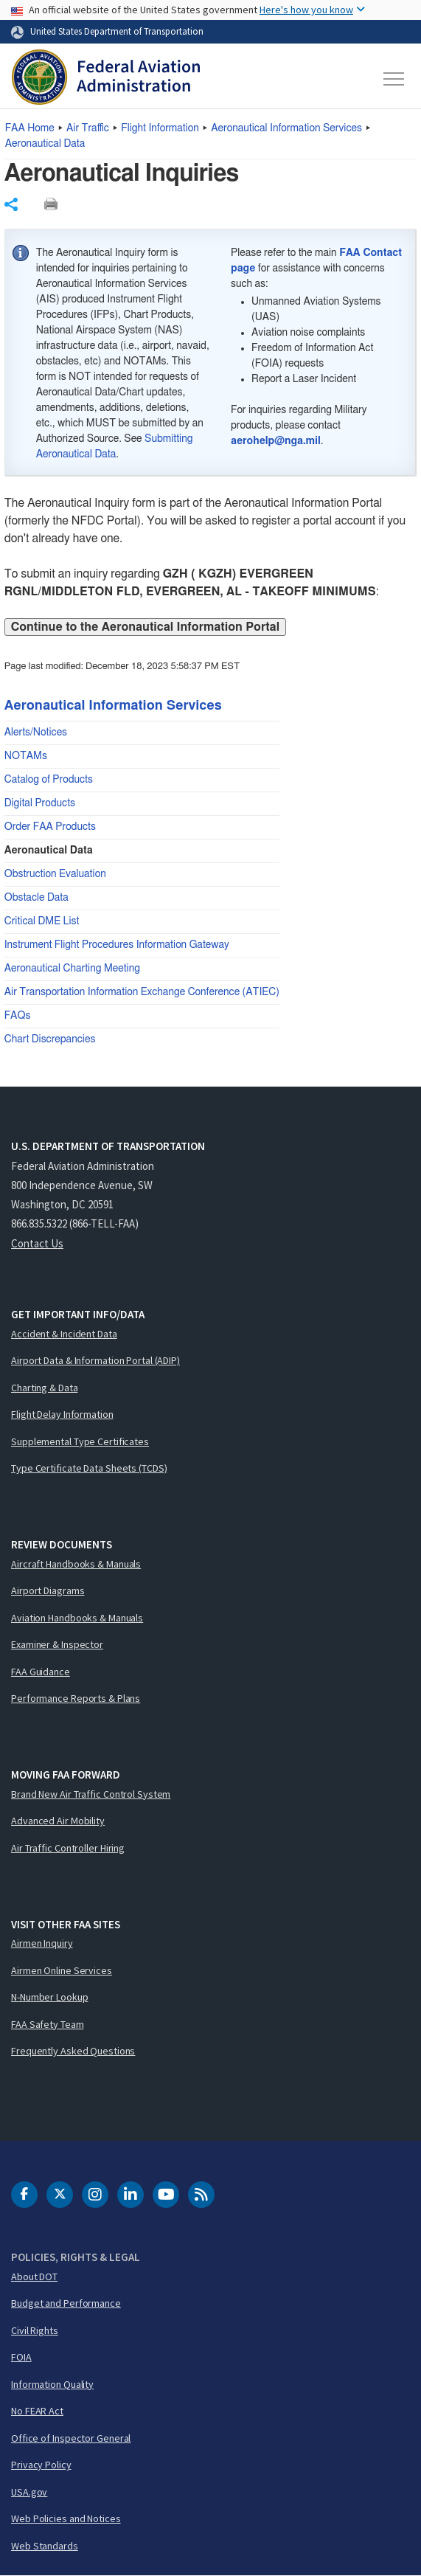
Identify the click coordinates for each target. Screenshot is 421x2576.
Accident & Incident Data (64, 1333)
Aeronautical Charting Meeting (72, 968)
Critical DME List (42, 921)
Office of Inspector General (71, 2438)
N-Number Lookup (49, 1997)
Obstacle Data (36, 898)
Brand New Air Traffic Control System (90, 1794)
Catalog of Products (48, 780)
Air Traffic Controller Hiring (68, 1848)
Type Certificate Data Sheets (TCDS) (89, 1468)
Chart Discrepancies (50, 1039)
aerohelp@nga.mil (276, 441)
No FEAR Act (37, 2410)
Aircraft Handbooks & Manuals (76, 1564)
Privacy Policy (41, 2464)
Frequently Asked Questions (73, 2050)
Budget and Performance (66, 2303)
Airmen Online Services (61, 1970)
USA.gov (29, 2492)
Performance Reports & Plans (75, 1698)
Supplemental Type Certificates (80, 1441)
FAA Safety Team (47, 2024)
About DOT (34, 2276)
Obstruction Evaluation (55, 874)
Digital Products (39, 803)
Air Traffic (87, 128)
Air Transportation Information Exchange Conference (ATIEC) (141, 992)
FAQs (17, 1016)
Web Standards (44, 2545)
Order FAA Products (50, 827)
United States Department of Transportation (116, 31)
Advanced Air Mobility (58, 1820)
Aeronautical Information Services (286, 128)
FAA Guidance (40, 1671)
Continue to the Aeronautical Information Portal (145, 627)
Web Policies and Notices (66, 2518)
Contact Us (37, 1243)
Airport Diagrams (47, 1590)
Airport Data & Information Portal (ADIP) (95, 1360)
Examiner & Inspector (57, 1644)
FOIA (21, 2357)
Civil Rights (34, 2330)
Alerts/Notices (35, 732)
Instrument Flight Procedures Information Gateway (116, 945)
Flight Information (160, 128)
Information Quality (52, 2384)
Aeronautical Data (45, 144)
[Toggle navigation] (394, 79)
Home (30, 128)
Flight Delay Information (62, 1414)
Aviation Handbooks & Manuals (77, 1617)
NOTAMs (25, 756)
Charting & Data (44, 1387)
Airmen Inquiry (42, 1943)
